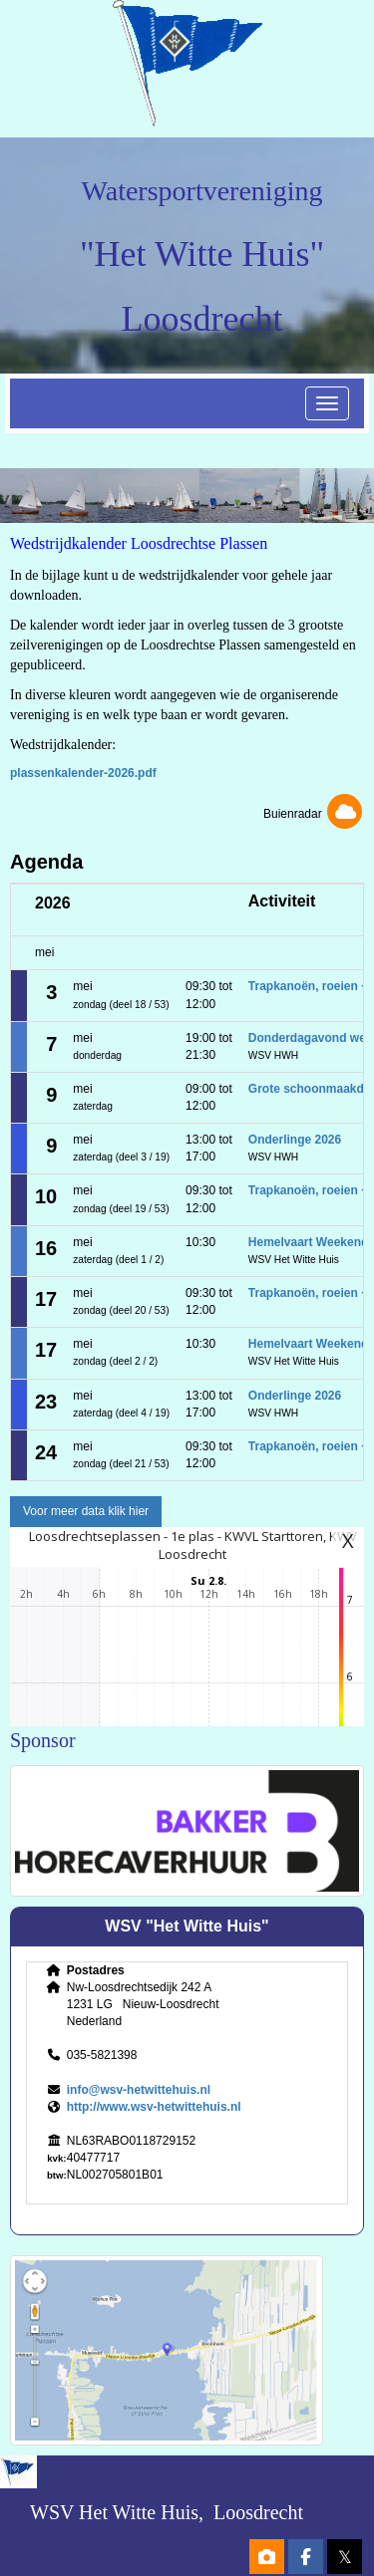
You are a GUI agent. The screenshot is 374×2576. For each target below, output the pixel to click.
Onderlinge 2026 (294, 1140)
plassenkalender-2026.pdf (83, 773)
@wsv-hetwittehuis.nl (138, 2090)
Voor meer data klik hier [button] (86, 1511)
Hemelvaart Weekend (308, 1242)
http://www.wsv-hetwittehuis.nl (154, 2107)
